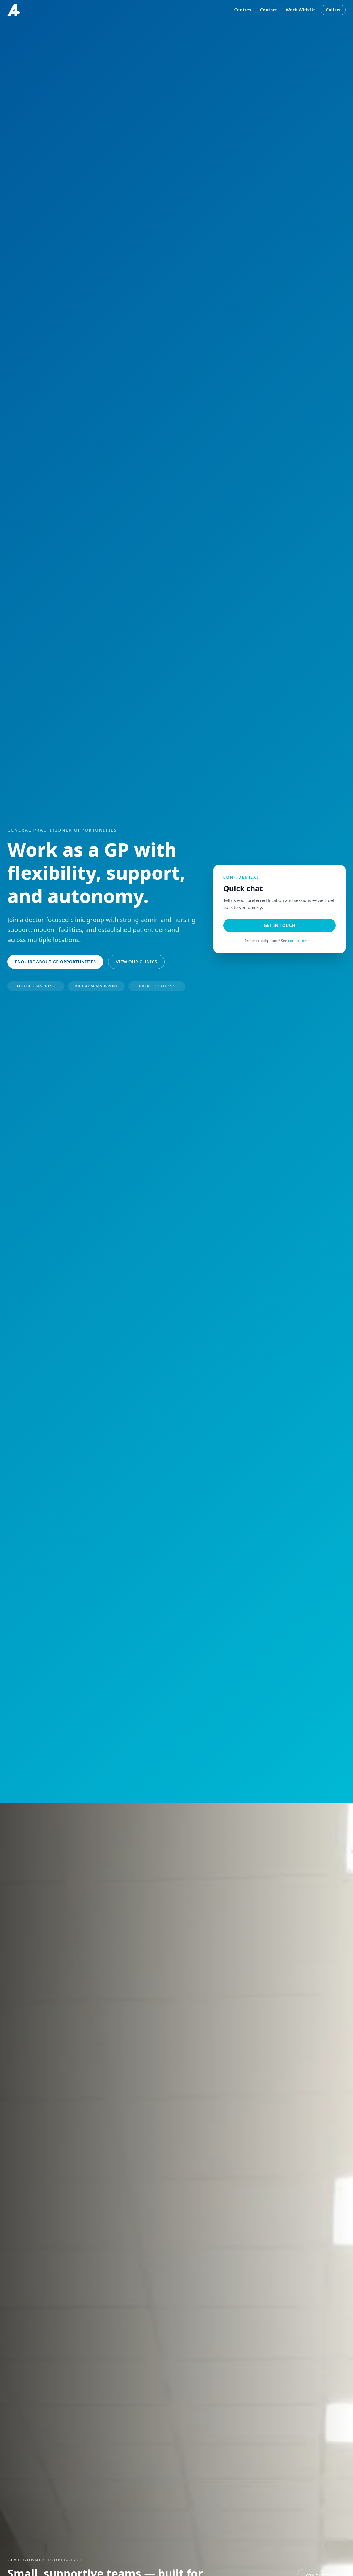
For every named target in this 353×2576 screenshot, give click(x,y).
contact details (300, 940)
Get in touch (279, 925)
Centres (242, 10)
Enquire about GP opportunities (55, 962)
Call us (333, 10)
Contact (268, 10)
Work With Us (301, 10)
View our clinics (136, 962)
